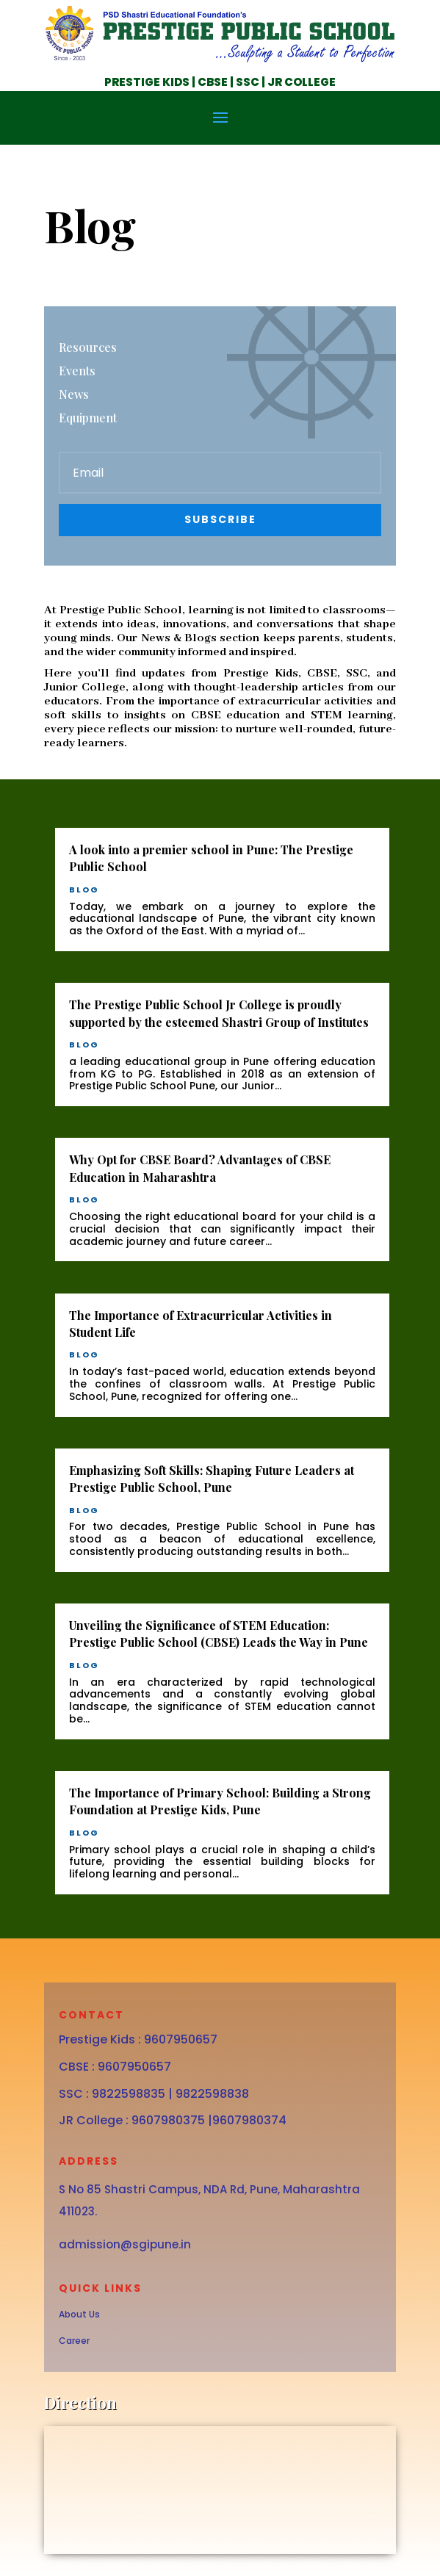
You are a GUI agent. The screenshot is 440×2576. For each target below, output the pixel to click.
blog (84, 889)
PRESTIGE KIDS (147, 82)
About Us (79, 2314)
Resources (88, 347)
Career (74, 2340)
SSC (246, 82)
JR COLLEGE (301, 82)
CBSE (211, 82)
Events (77, 370)
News (74, 394)
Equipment (88, 417)
